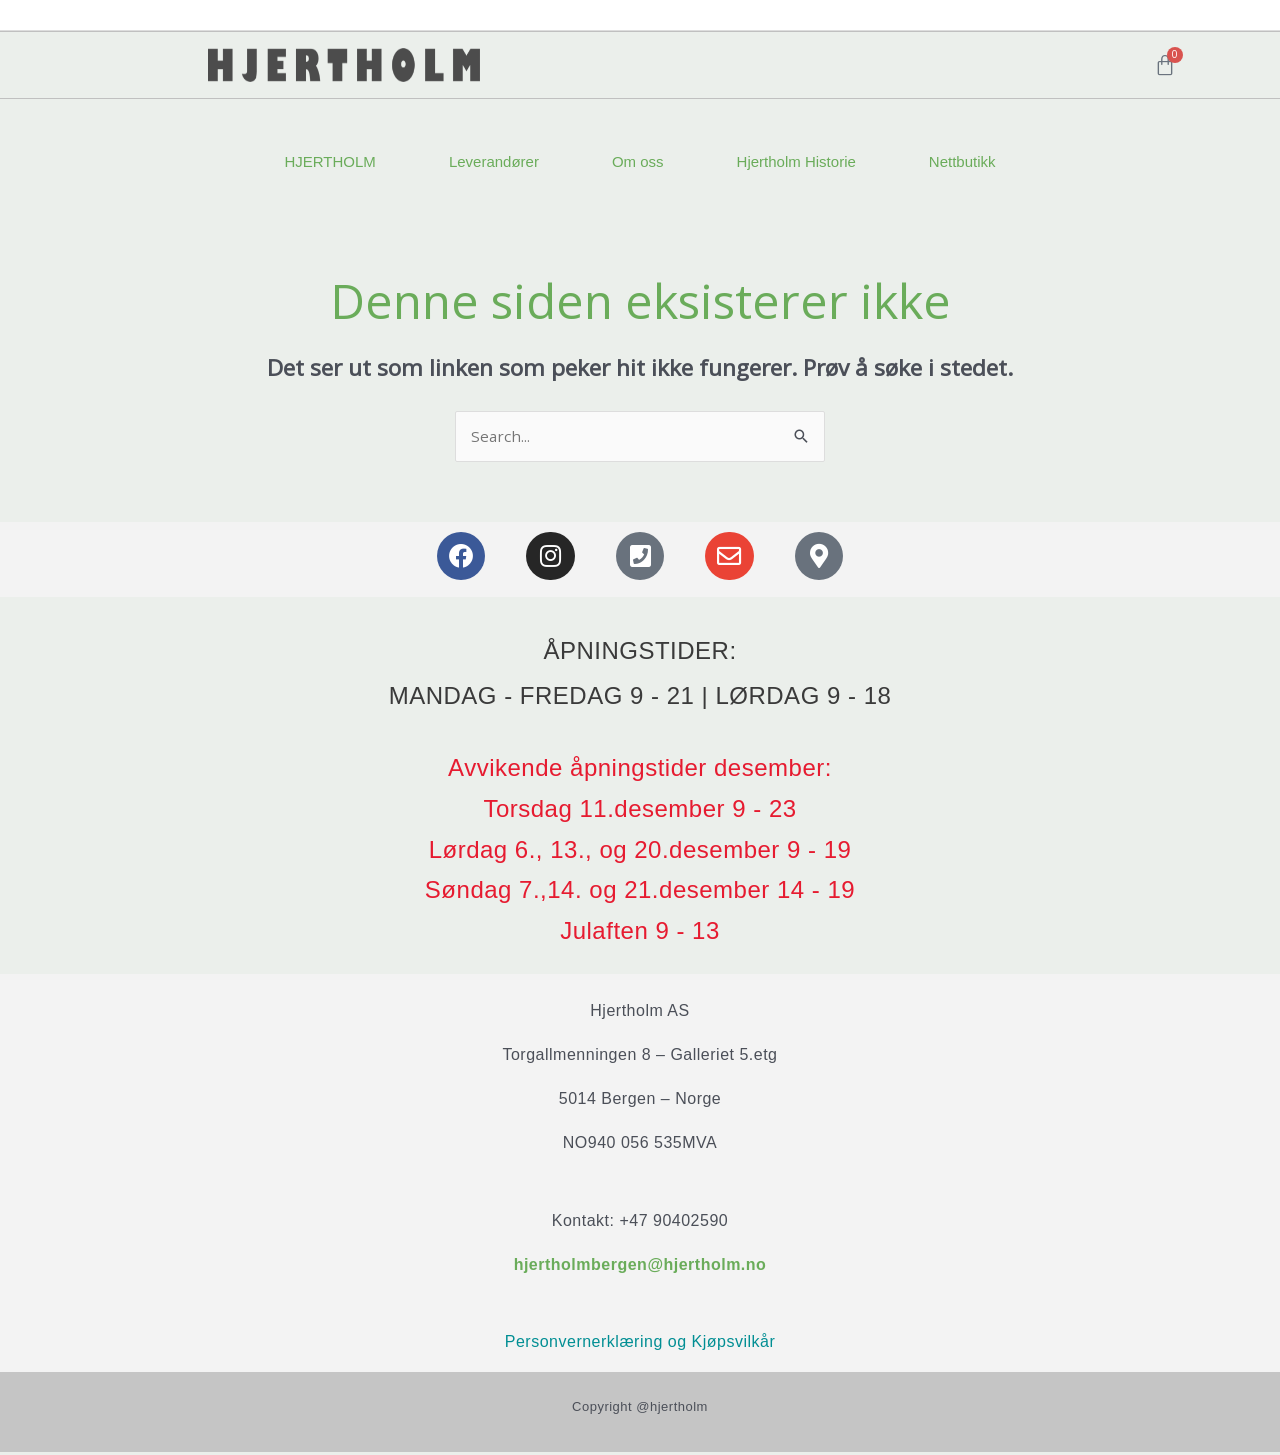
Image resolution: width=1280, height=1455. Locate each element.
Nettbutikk (962, 161)
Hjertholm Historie (796, 161)
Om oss (638, 161)
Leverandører (494, 161)
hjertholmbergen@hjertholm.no (640, 1265)
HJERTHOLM (329, 161)
